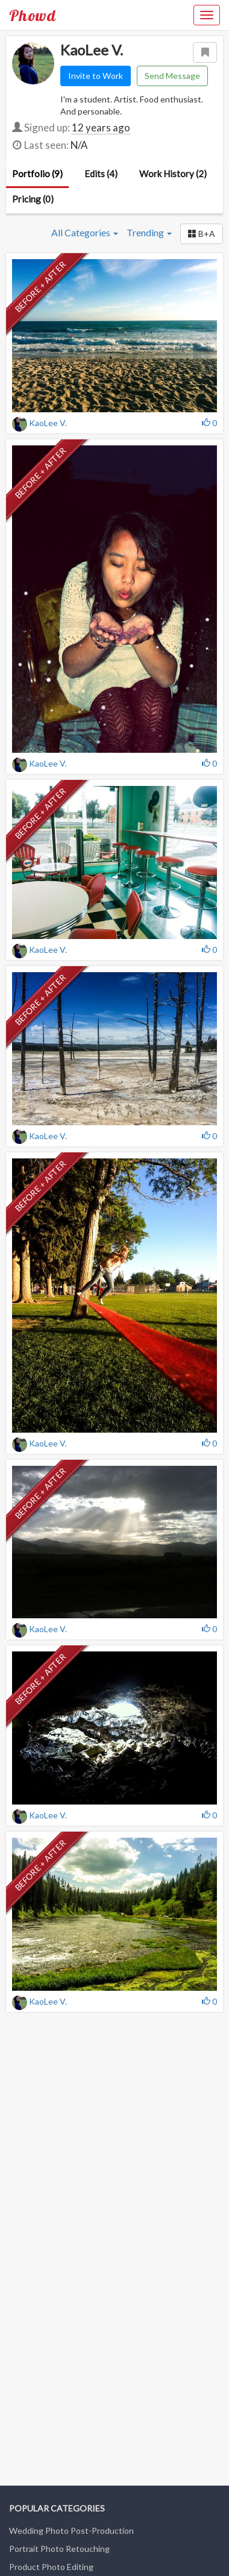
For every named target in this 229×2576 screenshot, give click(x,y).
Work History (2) (173, 173)
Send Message (172, 76)
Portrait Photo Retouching (59, 2548)
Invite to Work (95, 76)
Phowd (32, 15)
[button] (201, 234)
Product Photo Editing (51, 2567)
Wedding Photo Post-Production (71, 2530)
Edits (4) (101, 173)
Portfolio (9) (37, 173)
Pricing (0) (33, 198)
